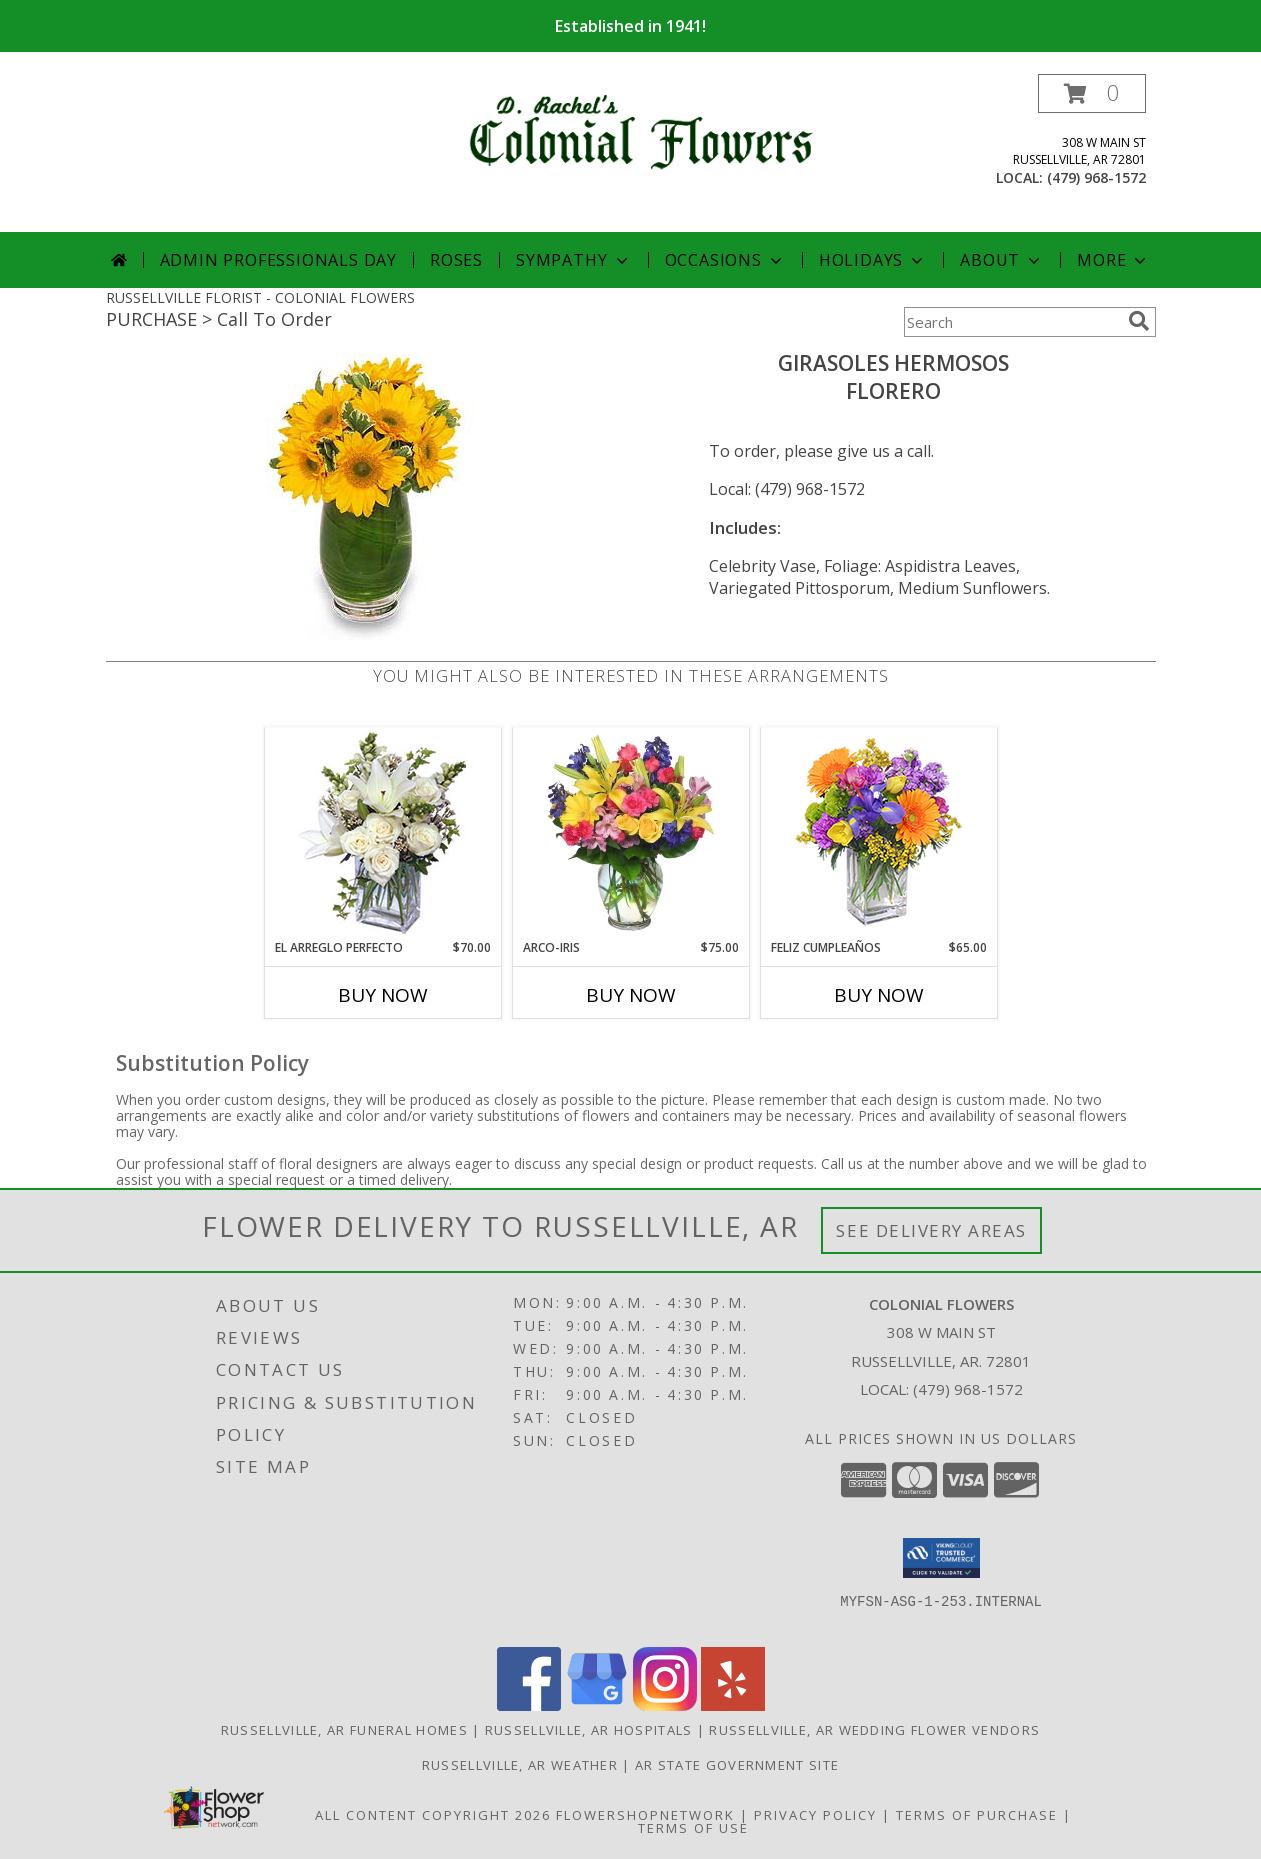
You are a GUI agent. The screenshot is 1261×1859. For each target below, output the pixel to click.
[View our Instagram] (665, 1705)
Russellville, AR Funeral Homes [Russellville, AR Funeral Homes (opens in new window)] (344, 1730)
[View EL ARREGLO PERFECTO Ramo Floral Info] (382, 833)
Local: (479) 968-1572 (787, 489)
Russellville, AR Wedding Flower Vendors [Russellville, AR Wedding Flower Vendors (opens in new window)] (874, 1730)
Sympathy (573, 260)
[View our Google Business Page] (597, 1705)
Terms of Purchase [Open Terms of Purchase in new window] (977, 1815)
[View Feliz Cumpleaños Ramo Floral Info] (878, 833)
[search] (1139, 321)
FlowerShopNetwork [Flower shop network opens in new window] (645, 1815)
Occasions (725, 260)
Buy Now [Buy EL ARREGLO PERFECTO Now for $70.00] (383, 995)
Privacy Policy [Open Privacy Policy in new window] (815, 1815)
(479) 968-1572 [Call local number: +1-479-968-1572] (1096, 177)
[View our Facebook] (529, 1705)
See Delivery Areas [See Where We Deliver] (931, 1230)
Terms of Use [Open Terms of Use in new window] (693, 1828)
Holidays (873, 260)
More (1113, 260)
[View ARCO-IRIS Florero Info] (630, 833)
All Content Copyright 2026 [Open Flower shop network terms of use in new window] (433, 1815)
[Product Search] (1012, 322)
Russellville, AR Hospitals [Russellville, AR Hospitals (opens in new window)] (589, 1730)
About (1002, 260)
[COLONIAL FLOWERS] (638, 127)
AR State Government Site (737, 1765)
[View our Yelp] (733, 1705)
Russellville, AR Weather (520, 1765)
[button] (1092, 93)
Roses (456, 260)
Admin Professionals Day (278, 260)
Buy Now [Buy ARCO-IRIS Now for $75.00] (631, 995)
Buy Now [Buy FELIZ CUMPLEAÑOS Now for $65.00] (879, 995)
